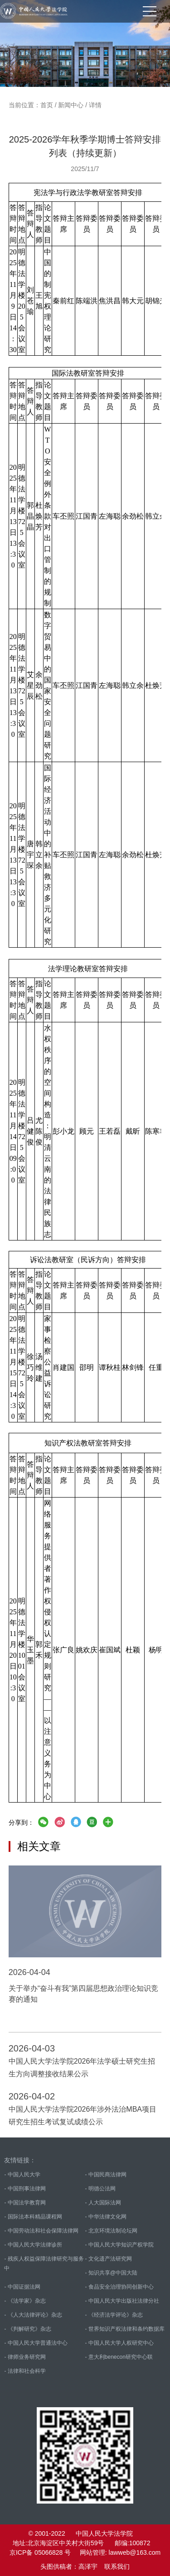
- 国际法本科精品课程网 (33, 2216)
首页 (46, 105)
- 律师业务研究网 (24, 2357)
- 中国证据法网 (22, 2287)
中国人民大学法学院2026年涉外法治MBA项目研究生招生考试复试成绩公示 (82, 2115)
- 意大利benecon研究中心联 (119, 2357)
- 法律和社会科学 (24, 2371)
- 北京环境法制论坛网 (111, 2231)
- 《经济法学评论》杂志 (114, 2315)
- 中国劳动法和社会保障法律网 (41, 2231)
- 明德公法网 (100, 2188)
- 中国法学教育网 (24, 2202)
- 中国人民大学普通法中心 (35, 2343)
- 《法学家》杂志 (24, 2301)
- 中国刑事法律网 (24, 2188)
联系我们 (117, 2566)
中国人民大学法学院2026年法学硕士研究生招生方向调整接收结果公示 (82, 2067)
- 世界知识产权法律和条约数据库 (125, 2329)
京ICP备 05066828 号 (40, 2552)
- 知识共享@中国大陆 (111, 2273)
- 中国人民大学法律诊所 (33, 2245)
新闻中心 (70, 105)
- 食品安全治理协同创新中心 (119, 2287)
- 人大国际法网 (103, 2202)
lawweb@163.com (135, 2552)
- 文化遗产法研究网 (108, 2259)
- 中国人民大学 (22, 2174)
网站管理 (92, 2552)
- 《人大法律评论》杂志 (33, 2315)
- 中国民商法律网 (105, 2174)
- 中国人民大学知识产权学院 (119, 2245)
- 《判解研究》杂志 (27, 2329)
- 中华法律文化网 (105, 2216)
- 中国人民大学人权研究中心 (119, 2343)
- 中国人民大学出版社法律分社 (122, 2301)
